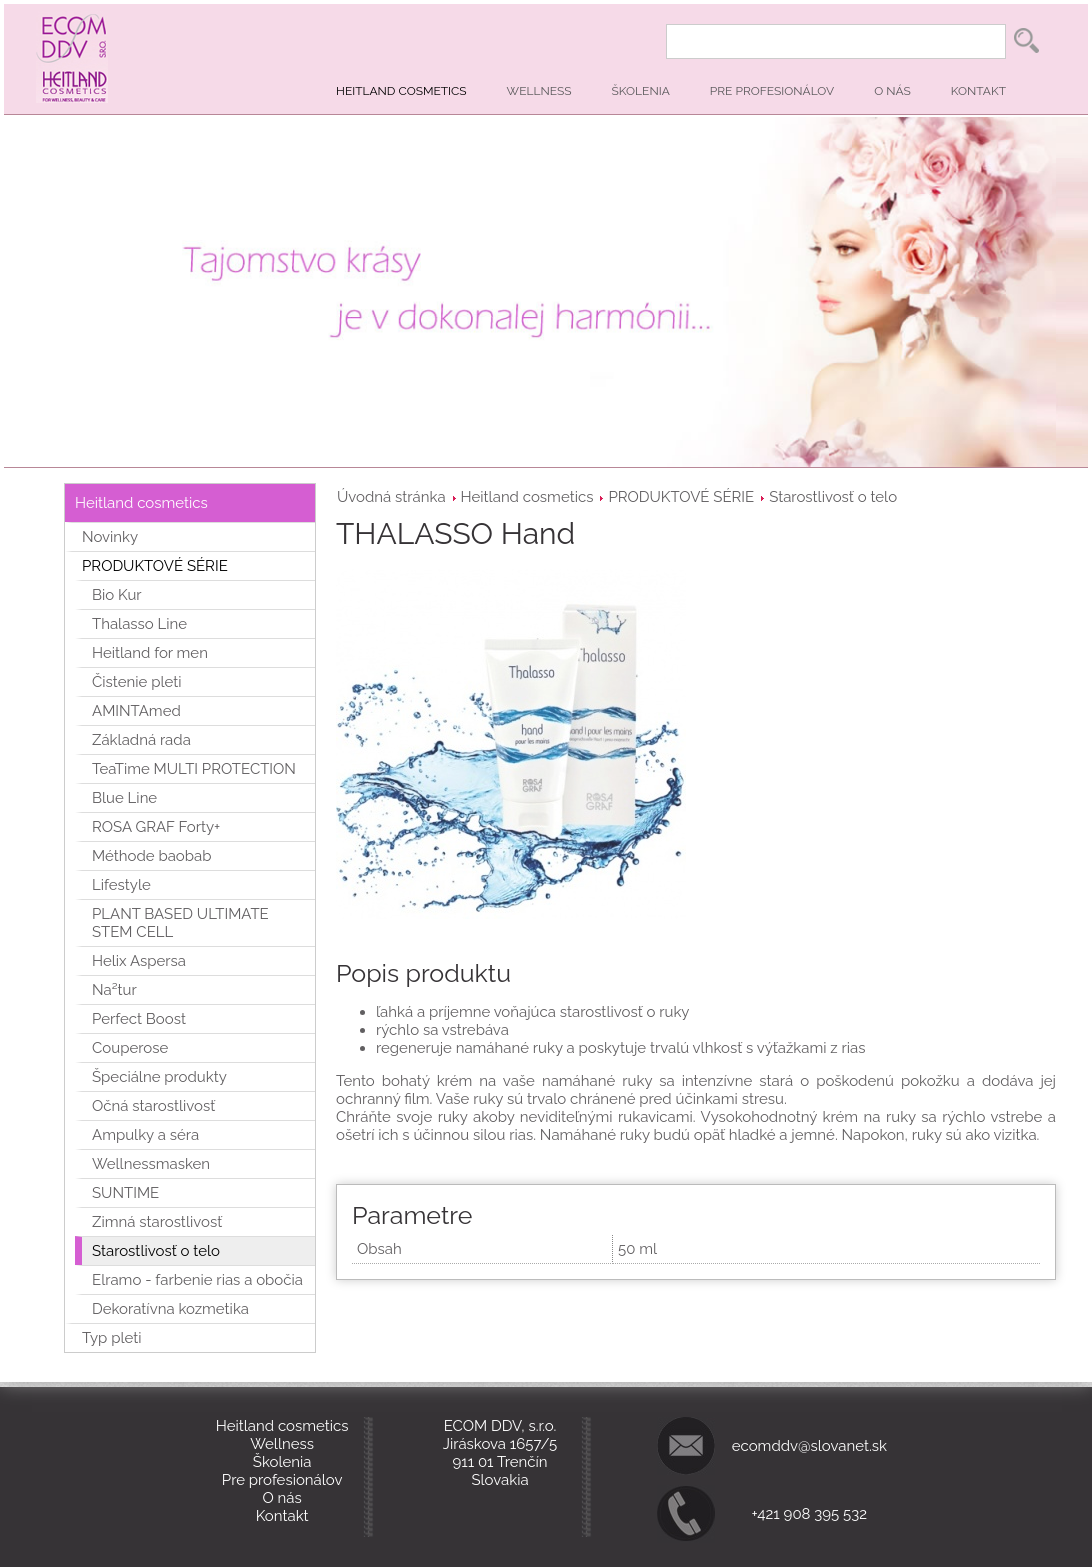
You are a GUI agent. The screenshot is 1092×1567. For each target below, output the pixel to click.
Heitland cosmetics (401, 91)
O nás (892, 91)
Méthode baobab (151, 856)
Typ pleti (112, 1338)
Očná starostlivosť (153, 1106)
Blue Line (124, 798)
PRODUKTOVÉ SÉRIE (681, 497)
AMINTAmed (136, 711)
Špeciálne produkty (159, 1077)
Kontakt (978, 91)
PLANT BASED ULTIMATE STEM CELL (180, 923)
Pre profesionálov (772, 91)
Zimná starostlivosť (157, 1222)
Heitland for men (150, 653)
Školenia (641, 91)
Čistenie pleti (137, 682)
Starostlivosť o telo (833, 497)
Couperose (130, 1048)
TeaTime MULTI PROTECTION (194, 769)
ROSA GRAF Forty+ (156, 827)
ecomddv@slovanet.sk (809, 1446)
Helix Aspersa (139, 961)
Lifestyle (121, 885)
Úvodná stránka (391, 497)
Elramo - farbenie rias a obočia (197, 1280)
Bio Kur (117, 595)
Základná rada (141, 740)
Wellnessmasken (151, 1164)
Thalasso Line (139, 624)
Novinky (110, 537)
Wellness (539, 91)
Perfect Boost (139, 1019)
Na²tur (114, 990)
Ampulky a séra (145, 1135)
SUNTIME (125, 1193)
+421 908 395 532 (810, 1514)
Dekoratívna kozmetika (170, 1309)
